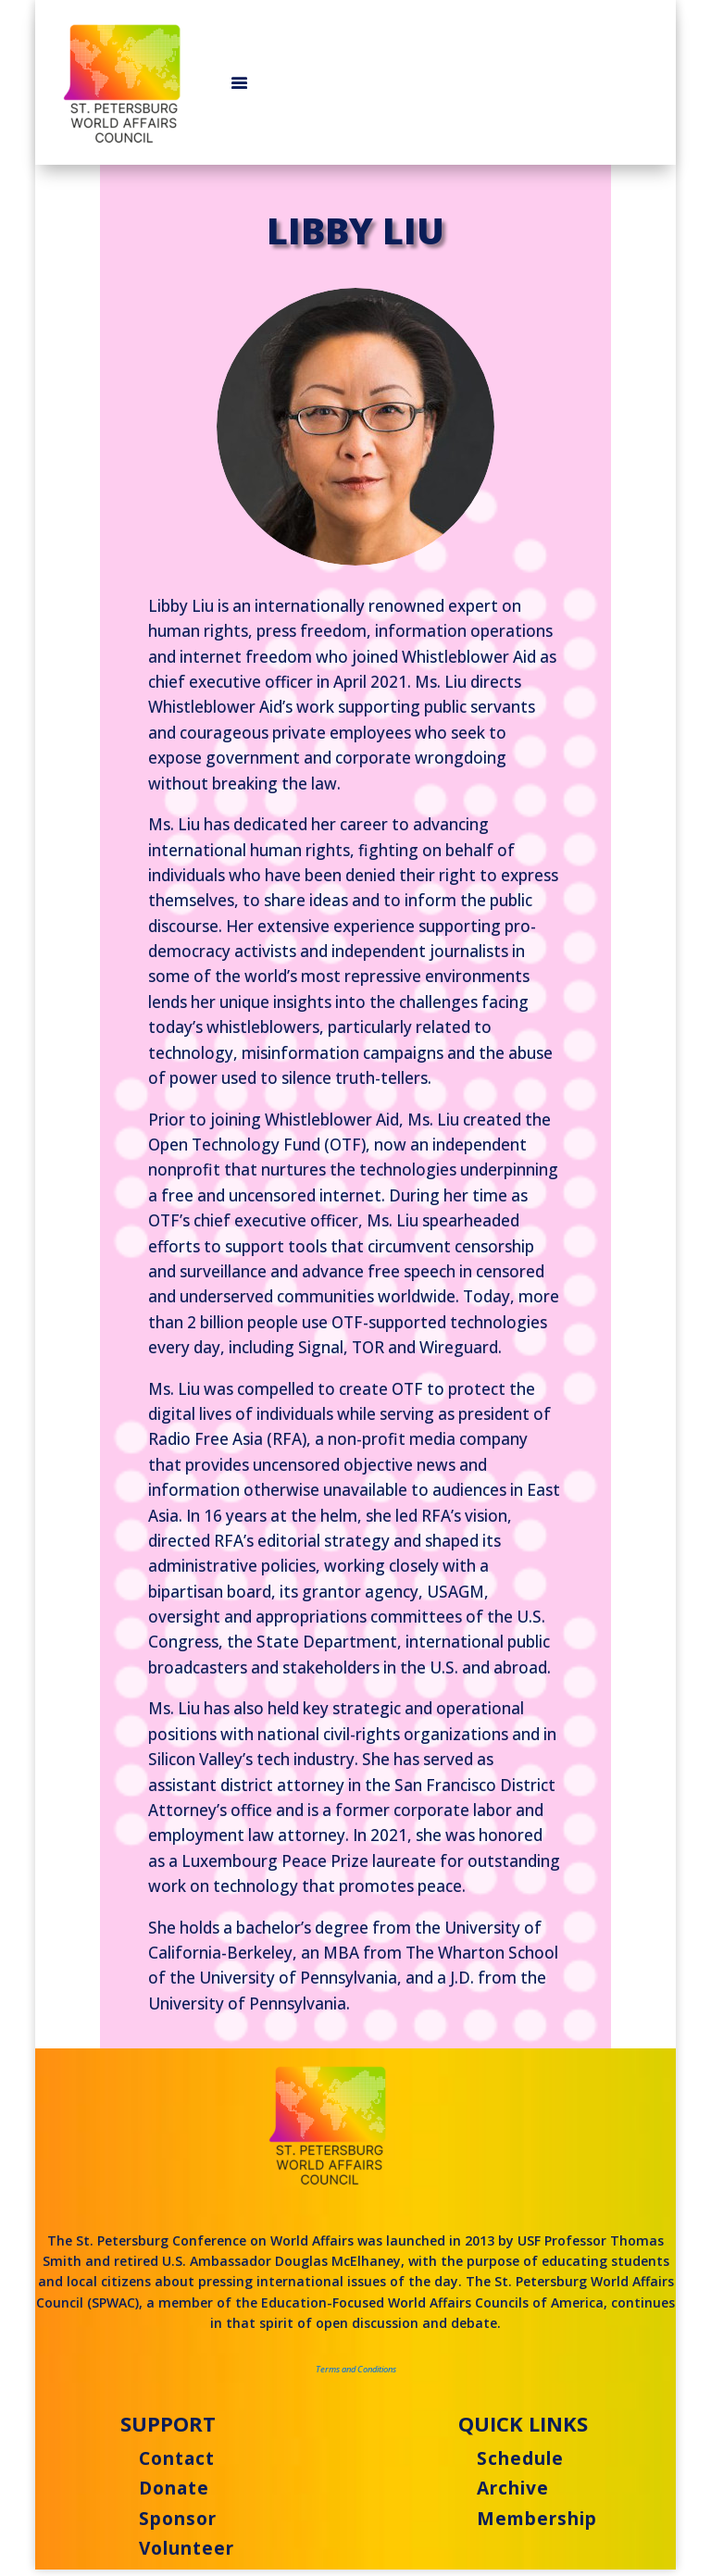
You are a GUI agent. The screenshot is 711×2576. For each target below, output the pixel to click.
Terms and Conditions (356, 2369)
